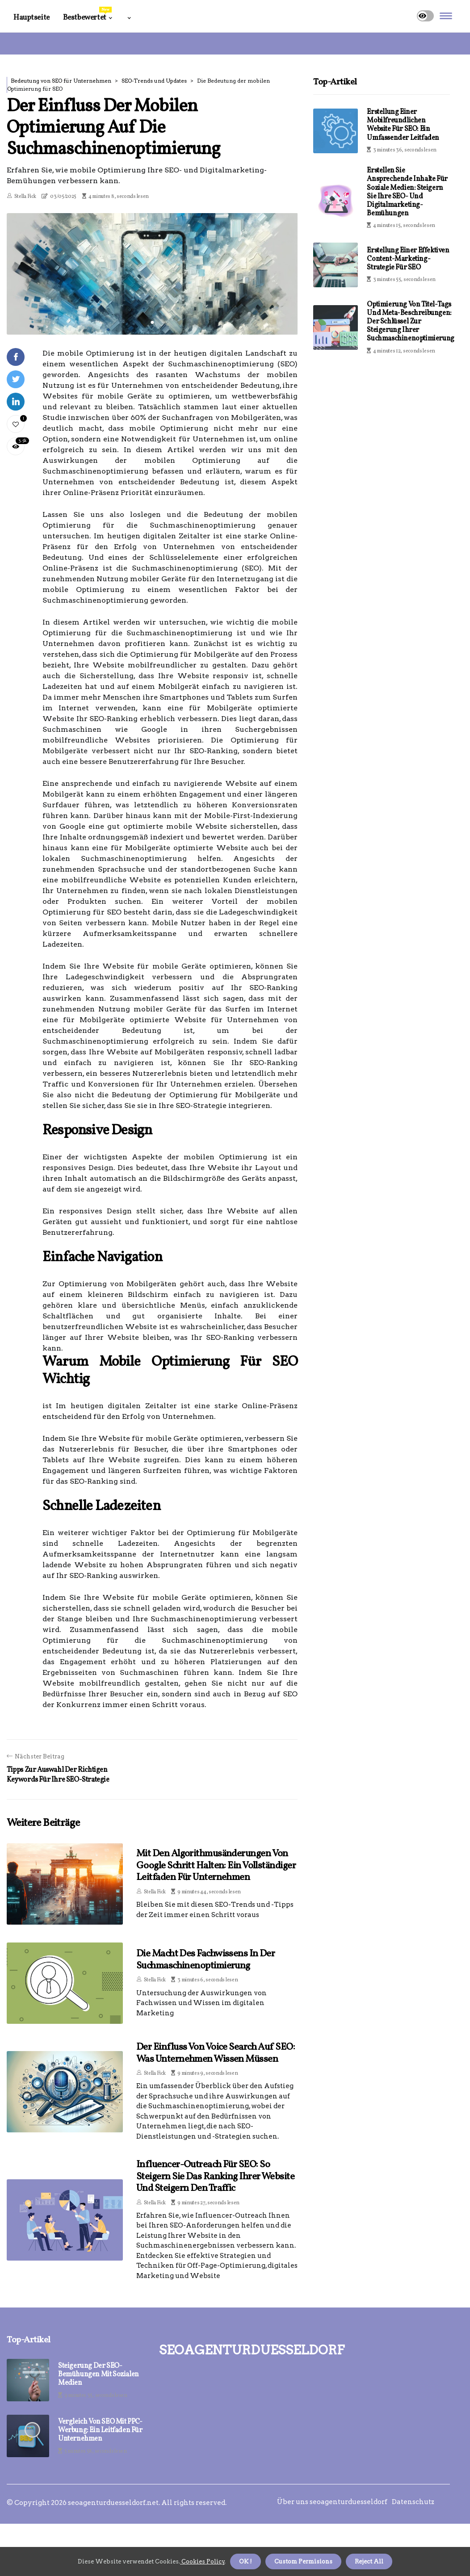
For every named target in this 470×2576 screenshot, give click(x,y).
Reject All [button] (369, 2561)
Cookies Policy (202, 2561)
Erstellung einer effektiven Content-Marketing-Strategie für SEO (408, 259)
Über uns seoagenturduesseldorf (332, 2502)
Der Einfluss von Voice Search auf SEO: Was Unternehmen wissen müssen (215, 2053)
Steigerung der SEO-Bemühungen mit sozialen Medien (98, 2375)
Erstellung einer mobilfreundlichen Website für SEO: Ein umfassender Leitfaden (403, 125)
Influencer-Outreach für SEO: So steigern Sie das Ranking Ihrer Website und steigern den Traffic (215, 2176)
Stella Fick (25, 196)
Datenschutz (413, 2502)
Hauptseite (31, 18)
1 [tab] (152, 322)
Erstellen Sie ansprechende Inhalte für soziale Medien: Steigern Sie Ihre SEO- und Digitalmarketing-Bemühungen (407, 192)
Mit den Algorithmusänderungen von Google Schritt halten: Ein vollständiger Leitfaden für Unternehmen (216, 1865)
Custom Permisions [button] (303, 2561)
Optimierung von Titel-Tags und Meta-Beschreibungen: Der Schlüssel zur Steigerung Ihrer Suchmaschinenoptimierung (410, 322)
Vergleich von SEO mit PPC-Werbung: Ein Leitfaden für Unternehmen (100, 2431)
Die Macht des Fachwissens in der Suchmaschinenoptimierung (205, 1959)
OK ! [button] (245, 2561)
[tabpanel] (152, 274)
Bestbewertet (87, 15)
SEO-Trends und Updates (154, 80)
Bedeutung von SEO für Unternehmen (61, 80)
